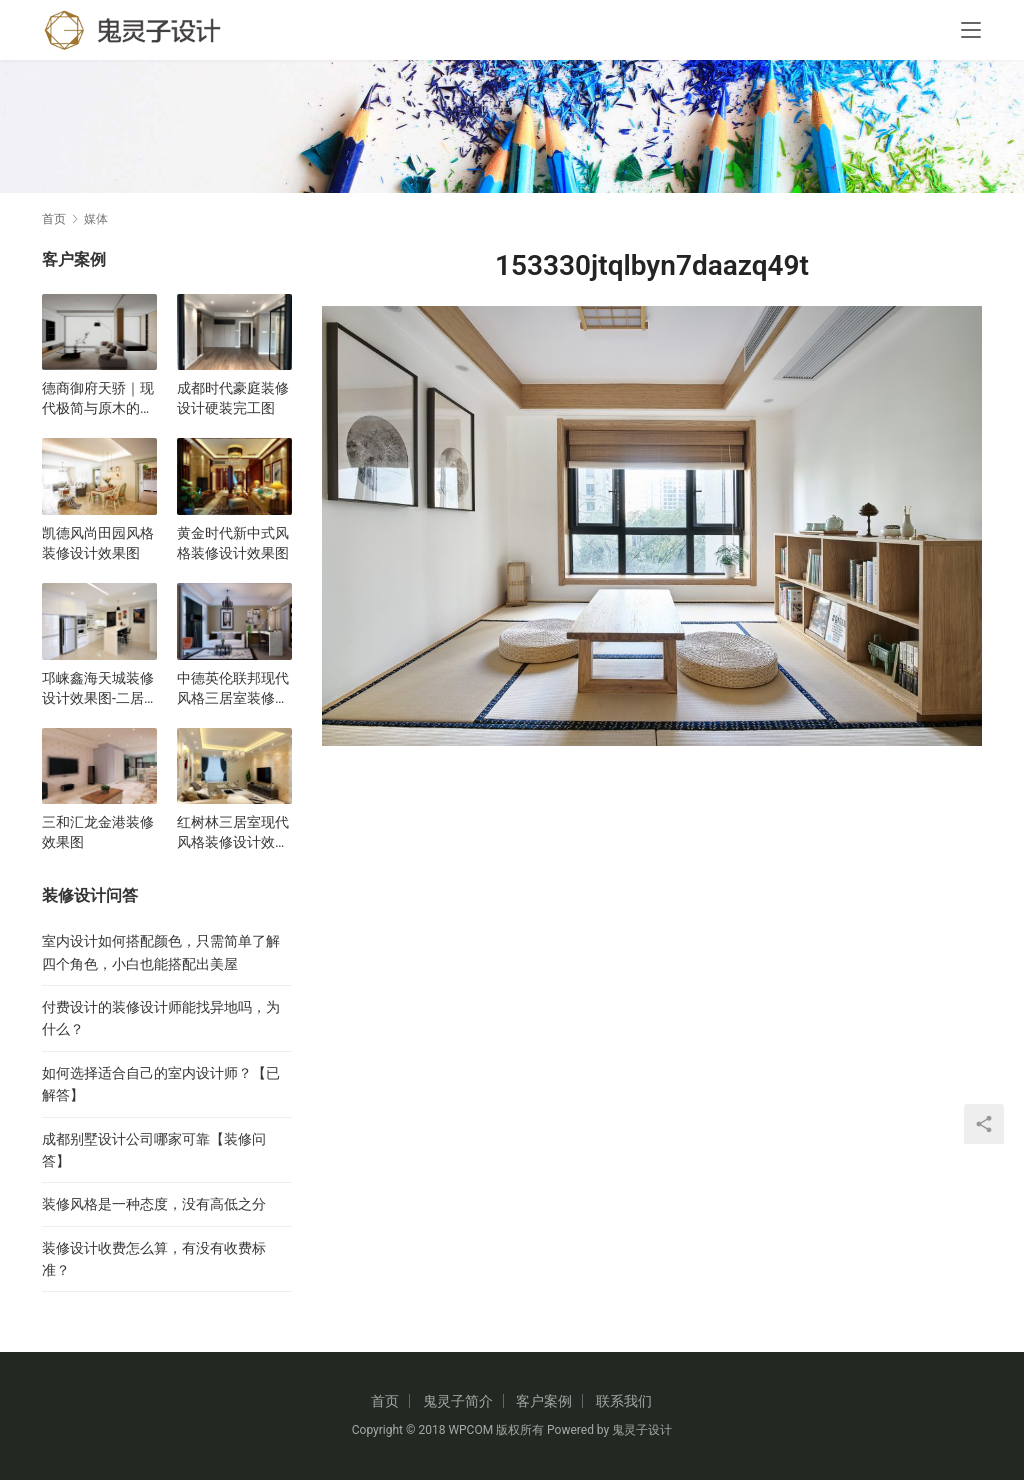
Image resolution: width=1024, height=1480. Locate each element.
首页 (54, 219)
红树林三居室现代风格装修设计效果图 (233, 833)
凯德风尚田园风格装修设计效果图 (98, 543)
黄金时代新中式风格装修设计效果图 (233, 543)
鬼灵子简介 (458, 1401)
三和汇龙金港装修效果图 (98, 832)
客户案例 (544, 1401)
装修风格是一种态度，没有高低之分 (154, 1204)
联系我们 (624, 1401)
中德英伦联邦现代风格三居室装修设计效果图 (233, 689)
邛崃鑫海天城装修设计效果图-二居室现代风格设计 (98, 689)
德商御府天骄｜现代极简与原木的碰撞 (98, 399)
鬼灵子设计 (642, 1430)
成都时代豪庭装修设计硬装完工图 (233, 398)
